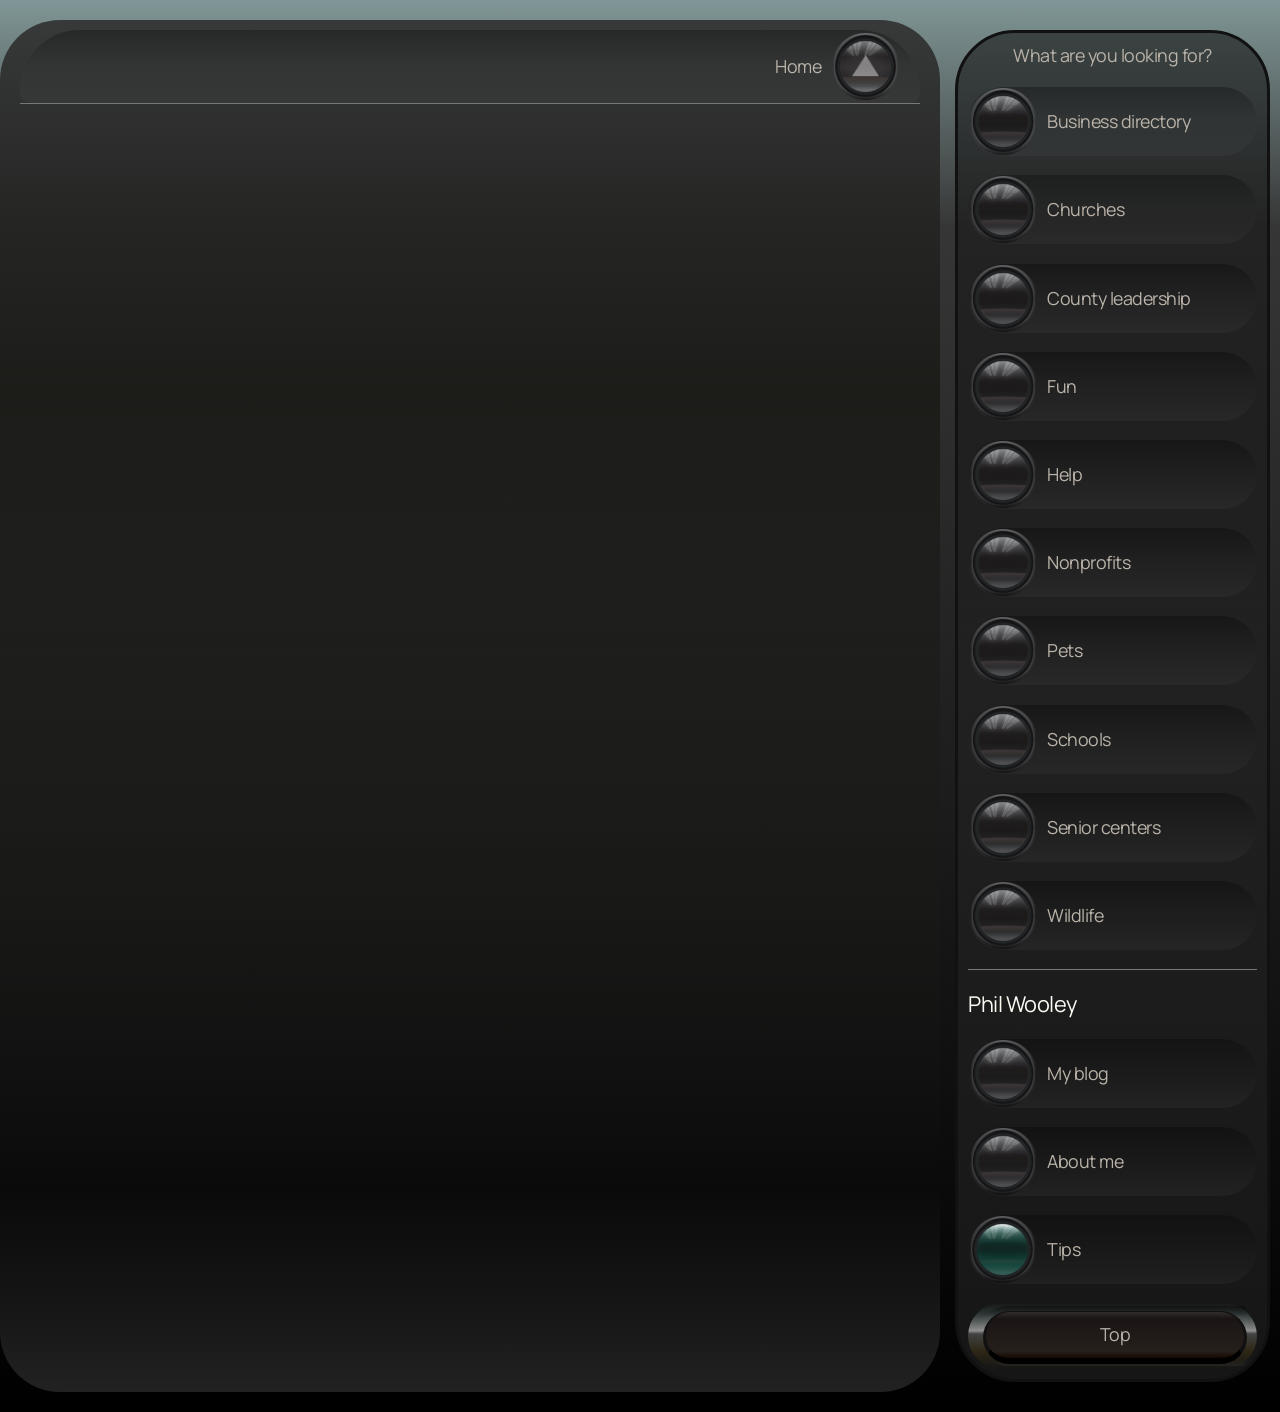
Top (1115, 1334)
